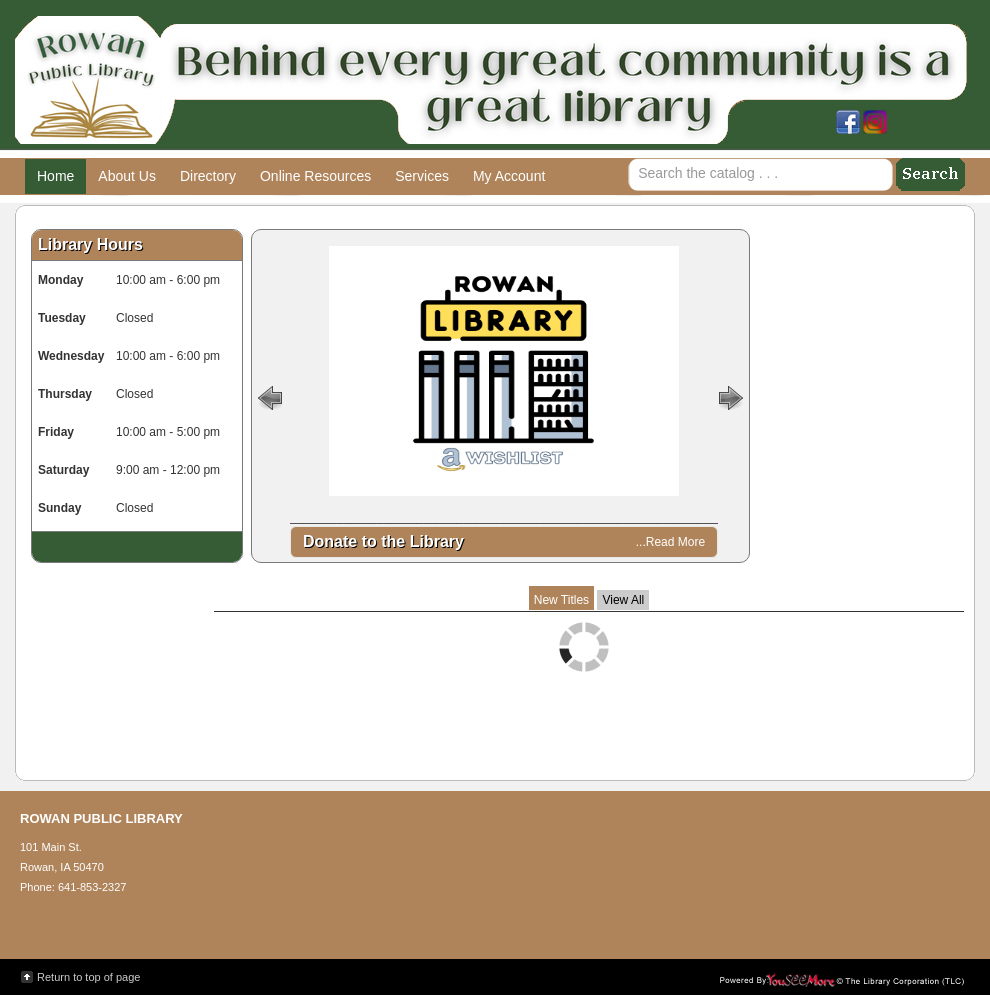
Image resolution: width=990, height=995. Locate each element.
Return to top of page (88, 977)
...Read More (670, 542)
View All (623, 600)
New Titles (561, 600)
